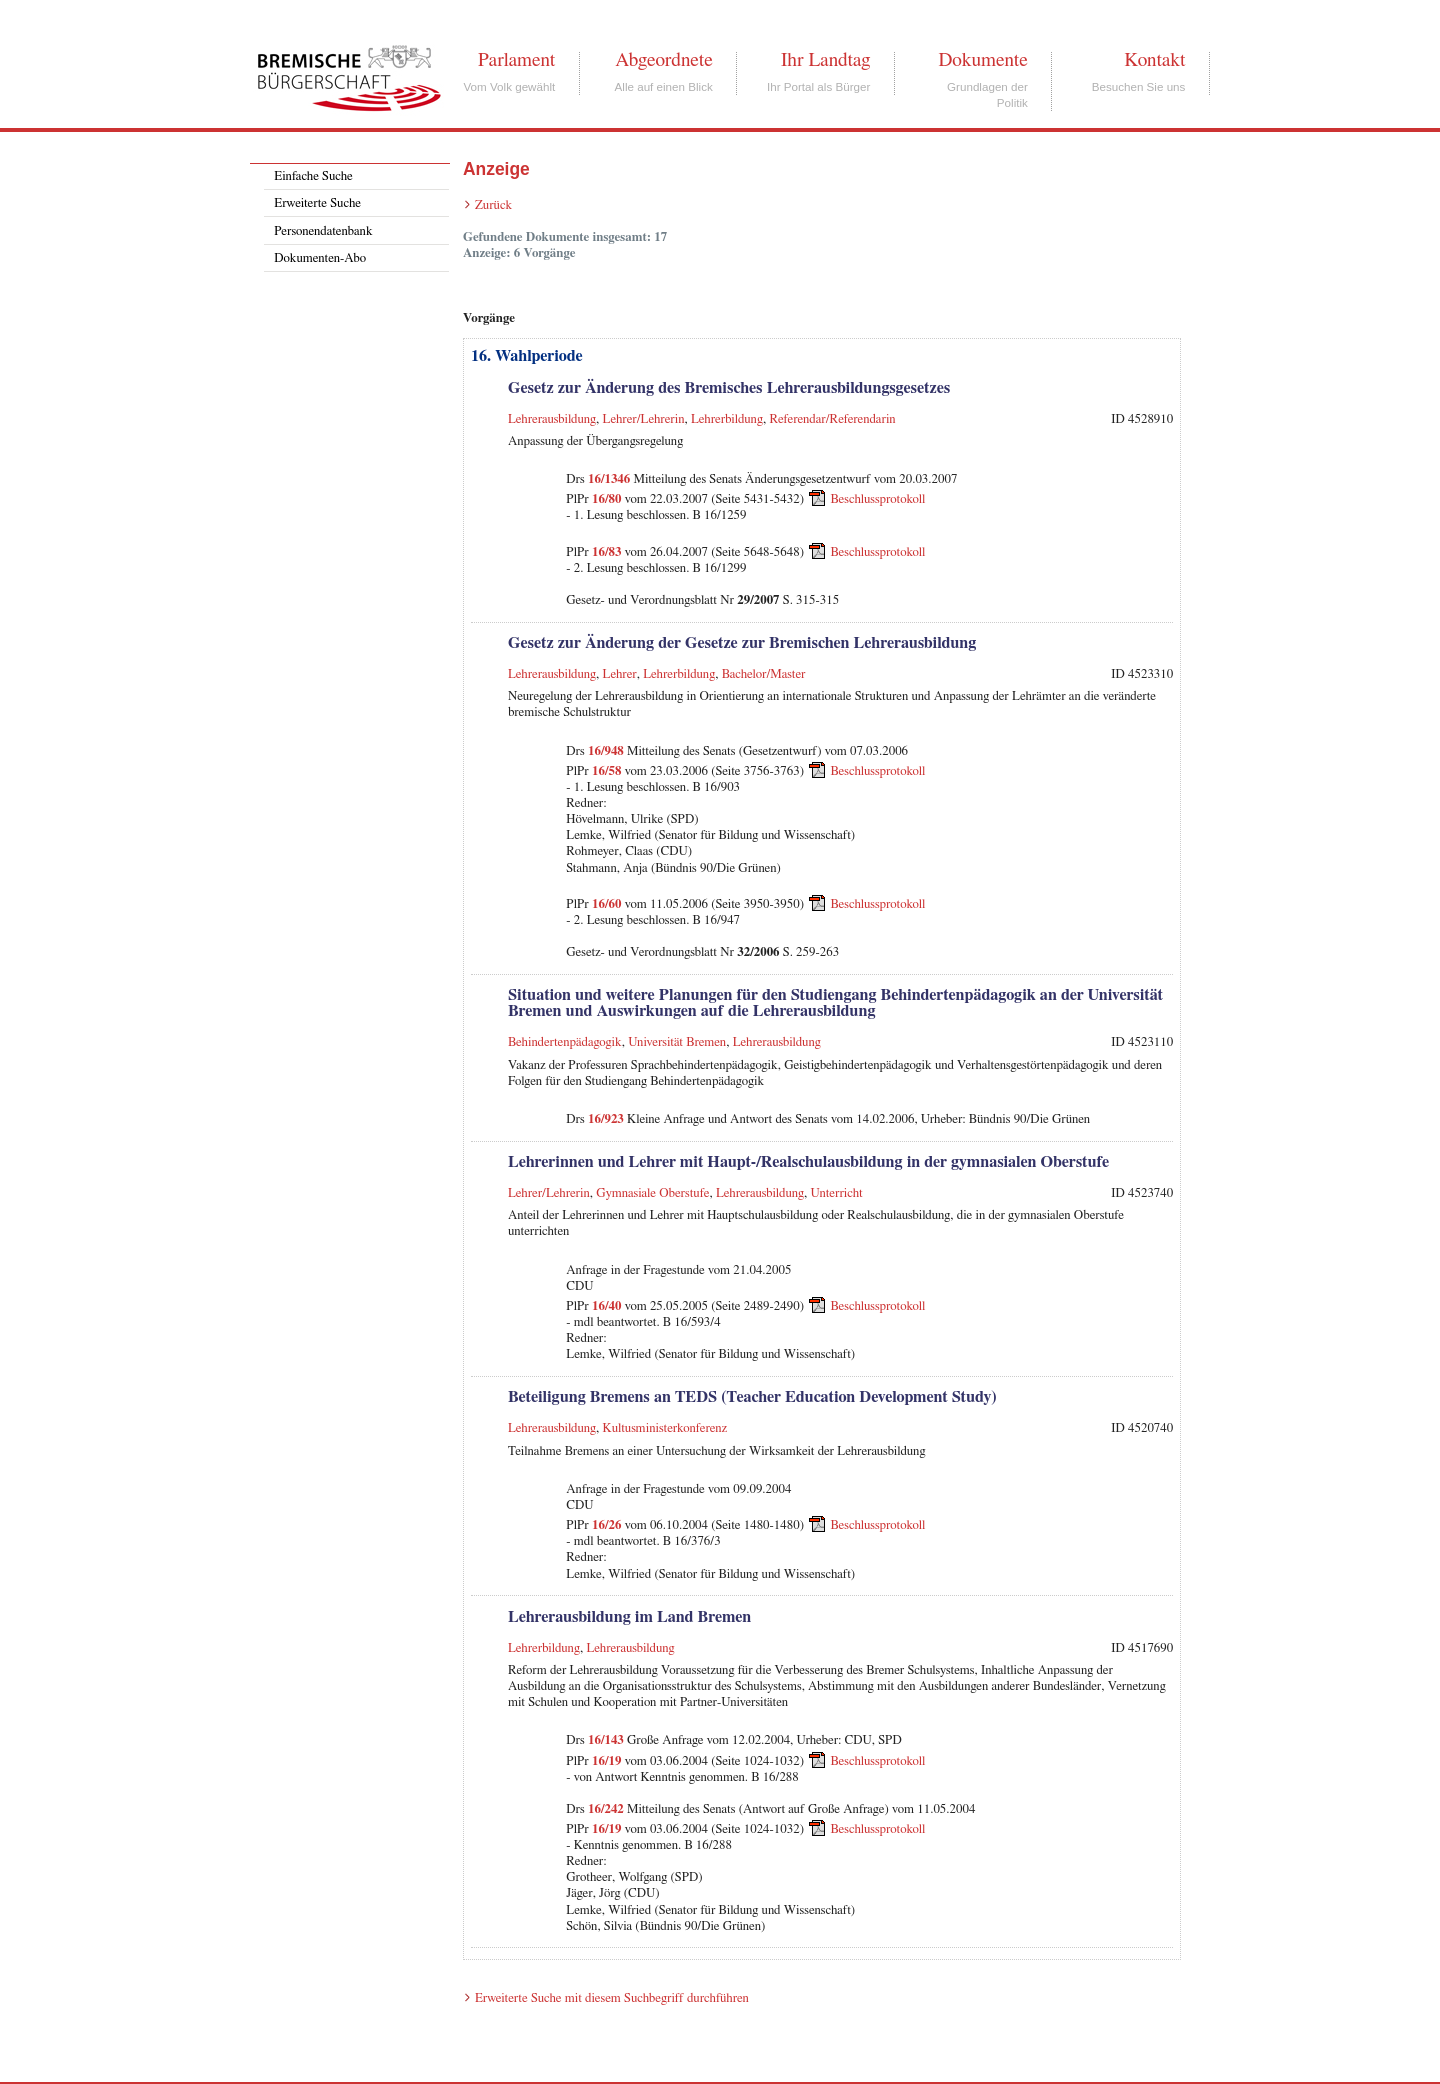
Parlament (516, 60)
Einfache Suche (313, 176)
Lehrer (620, 674)
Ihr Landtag (825, 60)
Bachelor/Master (764, 674)
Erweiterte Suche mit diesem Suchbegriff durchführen (612, 1998)
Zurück (493, 205)
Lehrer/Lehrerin (644, 419)
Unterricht (837, 1193)
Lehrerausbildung (552, 419)
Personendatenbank (323, 231)
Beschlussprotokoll (877, 499)
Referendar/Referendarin (832, 419)
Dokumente (982, 60)
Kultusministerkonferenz (665, 1428)
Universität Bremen (677, 1042)
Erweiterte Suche (317, 203)
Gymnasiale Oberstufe (652, 1193)
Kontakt (1154, 60)
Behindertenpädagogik (565, 1042)
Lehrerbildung (727, 419)
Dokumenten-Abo (320, 258)
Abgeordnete (664, 60)
